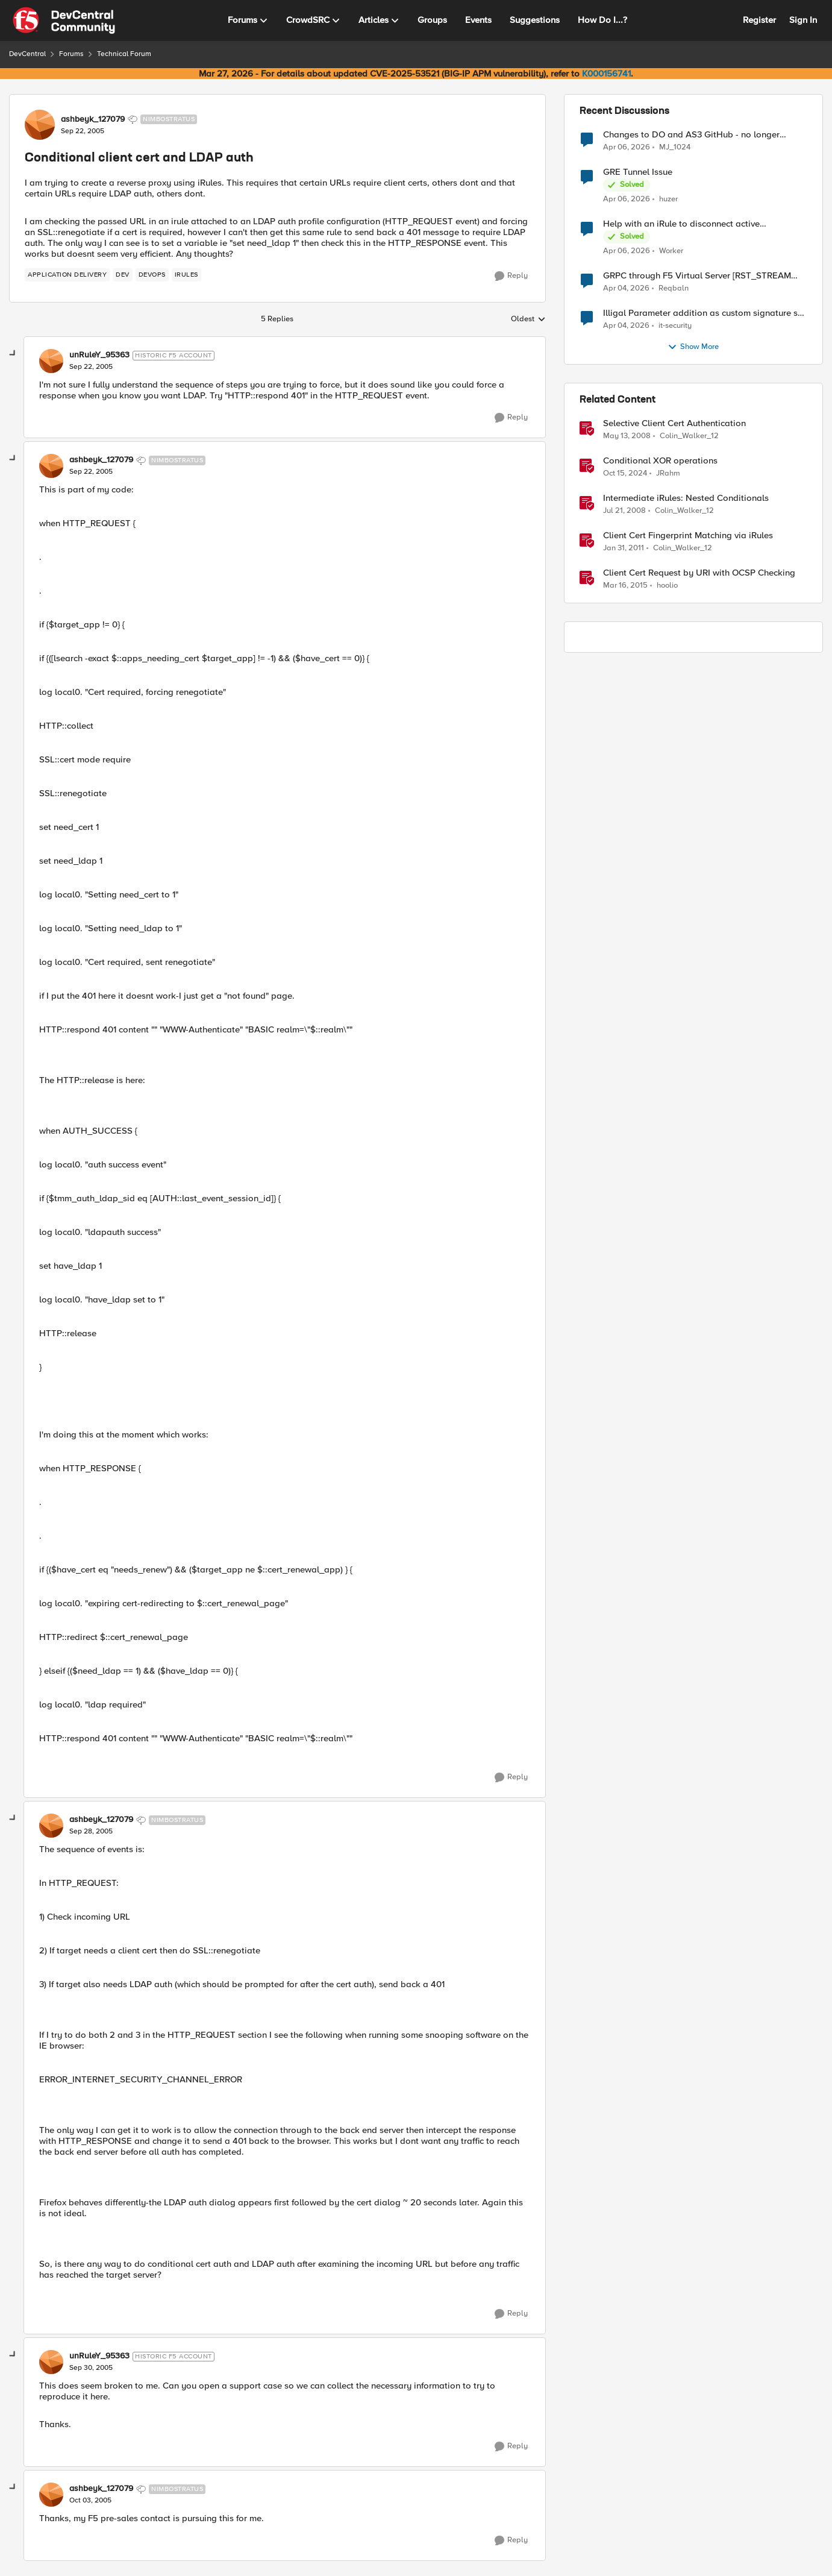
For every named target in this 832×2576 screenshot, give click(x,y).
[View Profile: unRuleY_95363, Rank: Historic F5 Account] (51, 361)
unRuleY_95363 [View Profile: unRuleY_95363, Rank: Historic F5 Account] (99, 355)
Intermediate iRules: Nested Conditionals (686, 498)
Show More (693, 347)
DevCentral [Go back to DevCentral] (27, 53)
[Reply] (511, 276)
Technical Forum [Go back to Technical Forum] (124, 53)
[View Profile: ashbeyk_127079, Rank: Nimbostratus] (40, 125)
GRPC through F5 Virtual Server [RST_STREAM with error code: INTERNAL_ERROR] (697, 276)
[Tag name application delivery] (67, 274)
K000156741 (606, 73)
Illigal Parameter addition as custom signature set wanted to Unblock (704, 313)
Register (759, 19)
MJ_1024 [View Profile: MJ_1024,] (674, 146)
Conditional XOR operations (660, 461)
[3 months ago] (626, 147)
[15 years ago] (623, 548)
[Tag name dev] (123, 274)
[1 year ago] (625, 474)
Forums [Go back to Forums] (71, 53)
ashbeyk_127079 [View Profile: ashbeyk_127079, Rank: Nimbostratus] (93, 119)
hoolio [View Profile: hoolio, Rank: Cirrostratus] (667, 585)
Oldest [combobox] (528, 319)
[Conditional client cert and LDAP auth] (91, 367)
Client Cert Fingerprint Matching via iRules (688, 535)
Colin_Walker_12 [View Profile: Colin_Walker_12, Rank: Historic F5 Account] (689, 436)
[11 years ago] (625, 586)
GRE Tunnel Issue (637, 172)
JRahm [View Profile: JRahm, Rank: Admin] (668, 473)
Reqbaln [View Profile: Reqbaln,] (673, 288)
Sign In (803, 19)
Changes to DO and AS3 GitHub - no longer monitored (691, 135)
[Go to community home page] (64, 20)
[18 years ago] (627, 436)
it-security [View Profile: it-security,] (675, 325)
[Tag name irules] (186, 274)
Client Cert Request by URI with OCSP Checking (699, 573)
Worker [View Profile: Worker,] (671, 251)
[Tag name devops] (152, 274)
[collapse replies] (13, 354)
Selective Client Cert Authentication (674, 423)
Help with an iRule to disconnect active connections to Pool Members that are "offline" (696, 224)
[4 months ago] (626, 289)
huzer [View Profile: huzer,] (668, 199)
